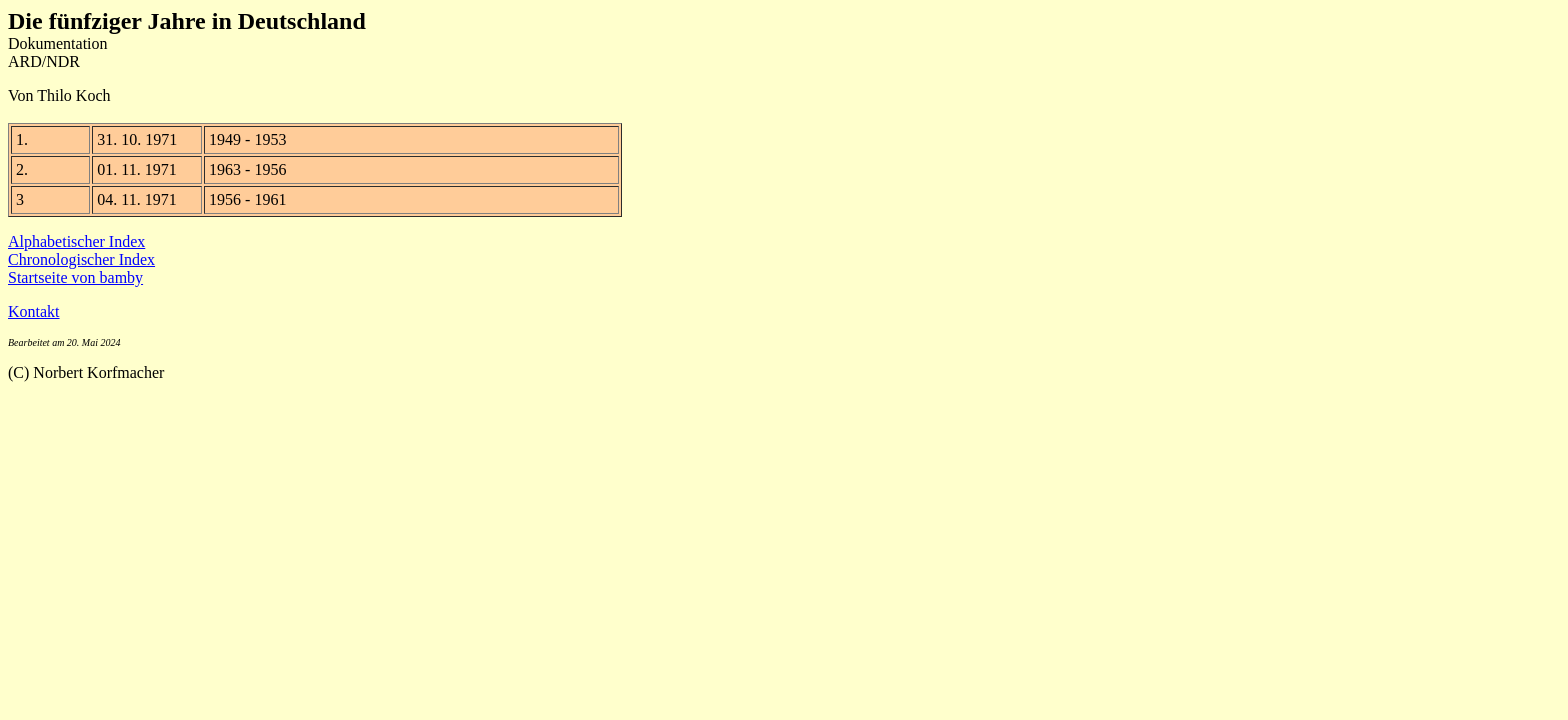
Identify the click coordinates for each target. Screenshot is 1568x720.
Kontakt (34, 311)
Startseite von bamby (75, 277)
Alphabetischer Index (76, 241)
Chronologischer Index (81, 259)
